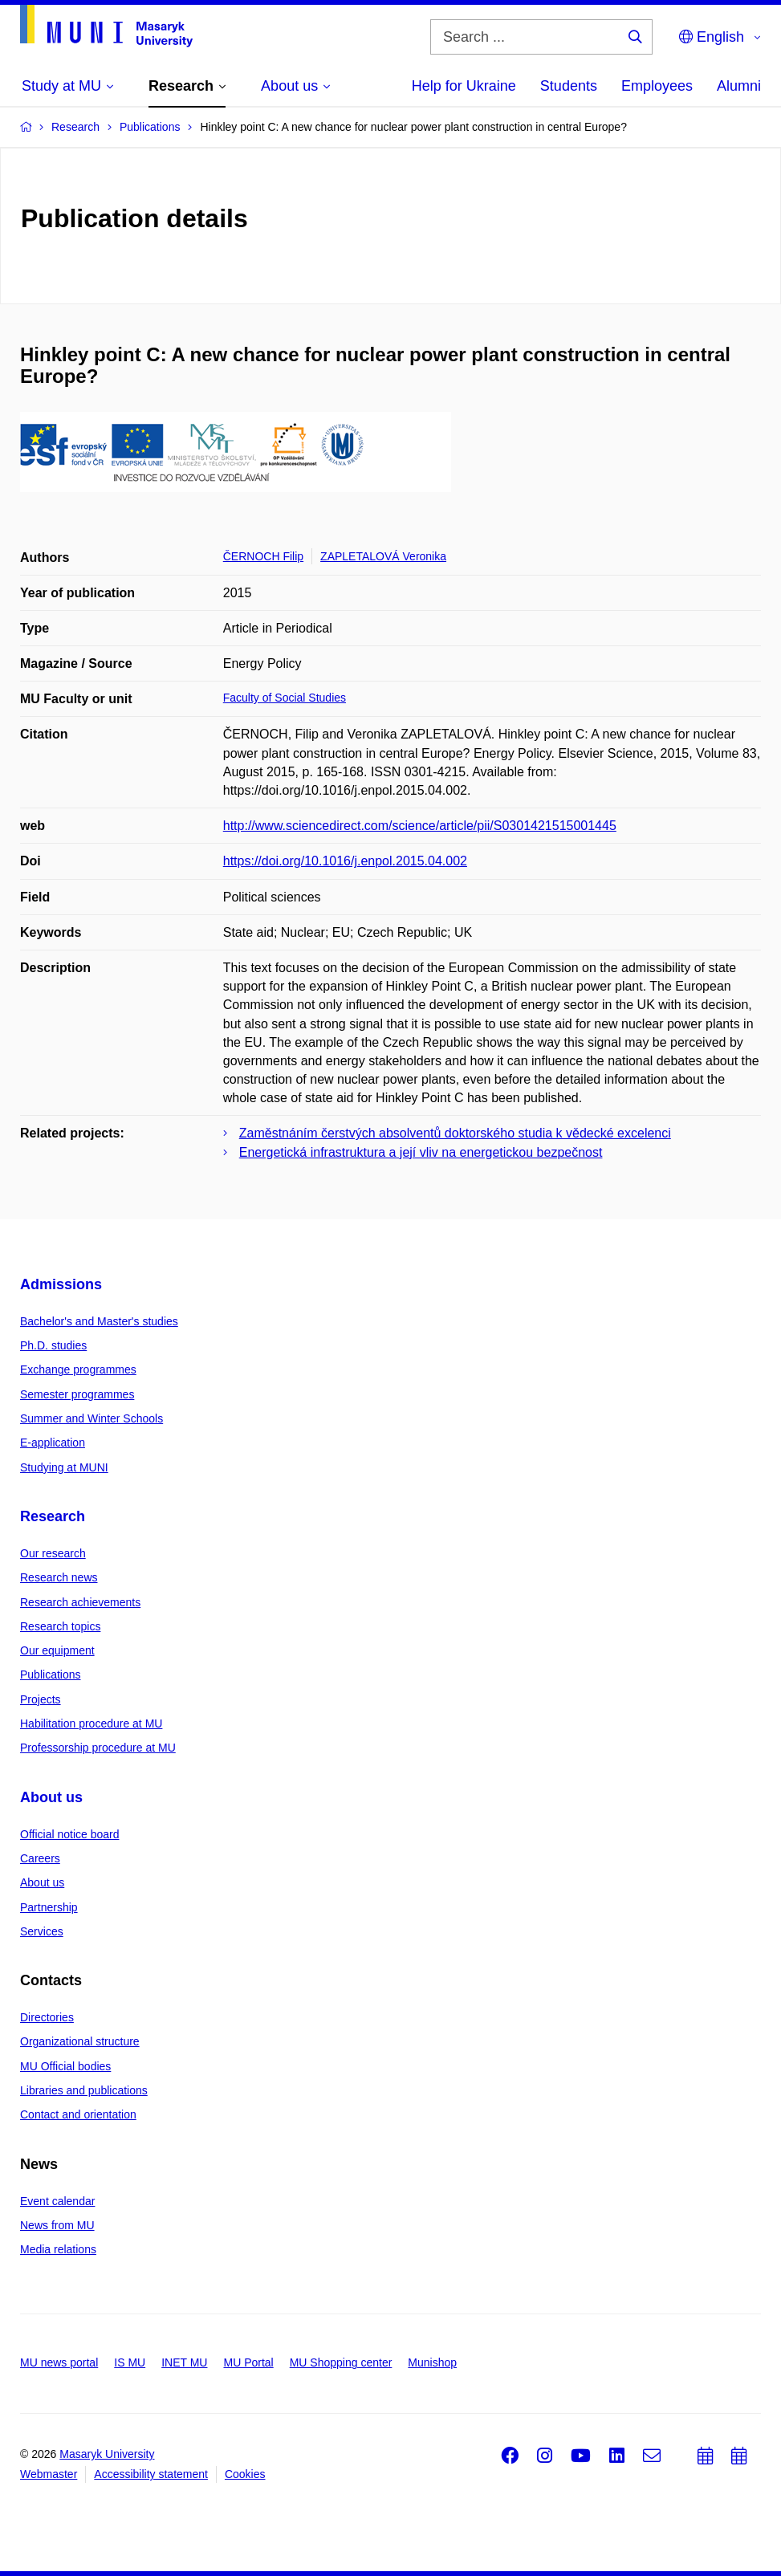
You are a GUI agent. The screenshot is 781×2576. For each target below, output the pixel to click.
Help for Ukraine (464, 86)
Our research (53, 1553)
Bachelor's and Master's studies (99, 1321)
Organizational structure (80, 2041)
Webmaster (48, 2474)
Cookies (245, 2474)
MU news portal (59, 2362)
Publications (50, 1674)
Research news (59, 1577)
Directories (47, 2017)
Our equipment (57, 1650)
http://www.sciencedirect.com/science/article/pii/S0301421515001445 (419, 825)
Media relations (58, 2249)
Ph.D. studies (53, 1345)
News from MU (57, 2225)
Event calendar (57, 2201)
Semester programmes (77, 1394)
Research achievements (80, 1602)
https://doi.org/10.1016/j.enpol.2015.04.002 (345, 861)
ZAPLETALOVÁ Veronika (383, 556)
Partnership (49, 1907)
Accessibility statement (151, 2474)
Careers (40, 1858)
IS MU (129, 2362)
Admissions (61, 1284)
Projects (40, 1699)
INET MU (184, 2362)
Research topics (60, 1626)
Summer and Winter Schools (91, 1418)
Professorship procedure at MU (98, 1747)
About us (51, 1797)
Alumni (739, 86)
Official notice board (69, 1834)
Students (568, 86)
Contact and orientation (78, 2114)
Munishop (432, 2362)
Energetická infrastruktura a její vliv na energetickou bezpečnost (421, 1152)
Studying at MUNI (64, 1467)
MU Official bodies (65, 2066)
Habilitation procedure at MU (91, 1723)
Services (41, 1931)
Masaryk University (106, 2454)
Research (52, 1516)
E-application (52, 1442)
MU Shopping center (341, 2362)
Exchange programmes (78, 1369)
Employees (657, 86)
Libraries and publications (84, 2090)
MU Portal (248, 2362)
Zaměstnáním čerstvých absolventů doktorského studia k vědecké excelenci (455, 1133)
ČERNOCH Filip (263, 556)
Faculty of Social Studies (284, 697)
